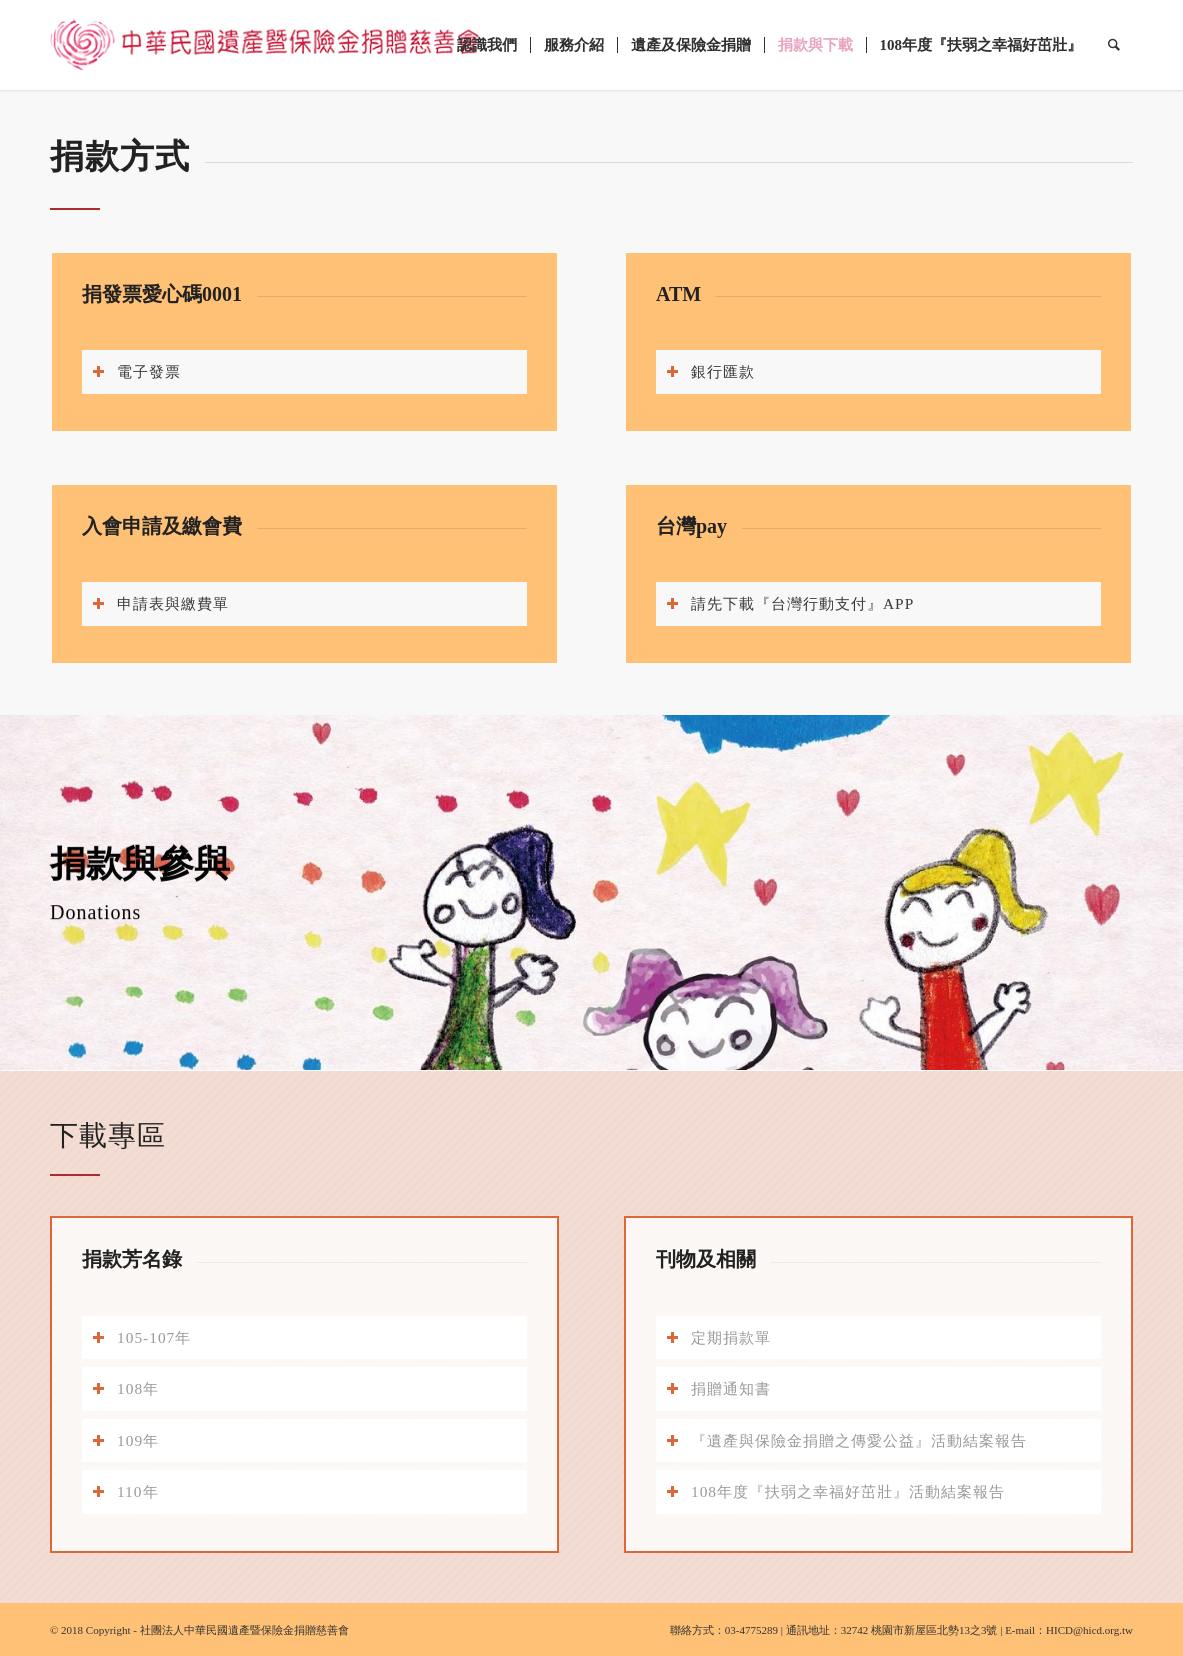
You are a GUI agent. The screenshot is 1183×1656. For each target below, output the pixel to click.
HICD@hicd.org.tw (1089, 1630)
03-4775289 (751, 1630)
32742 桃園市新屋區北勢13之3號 (919, 1630)
